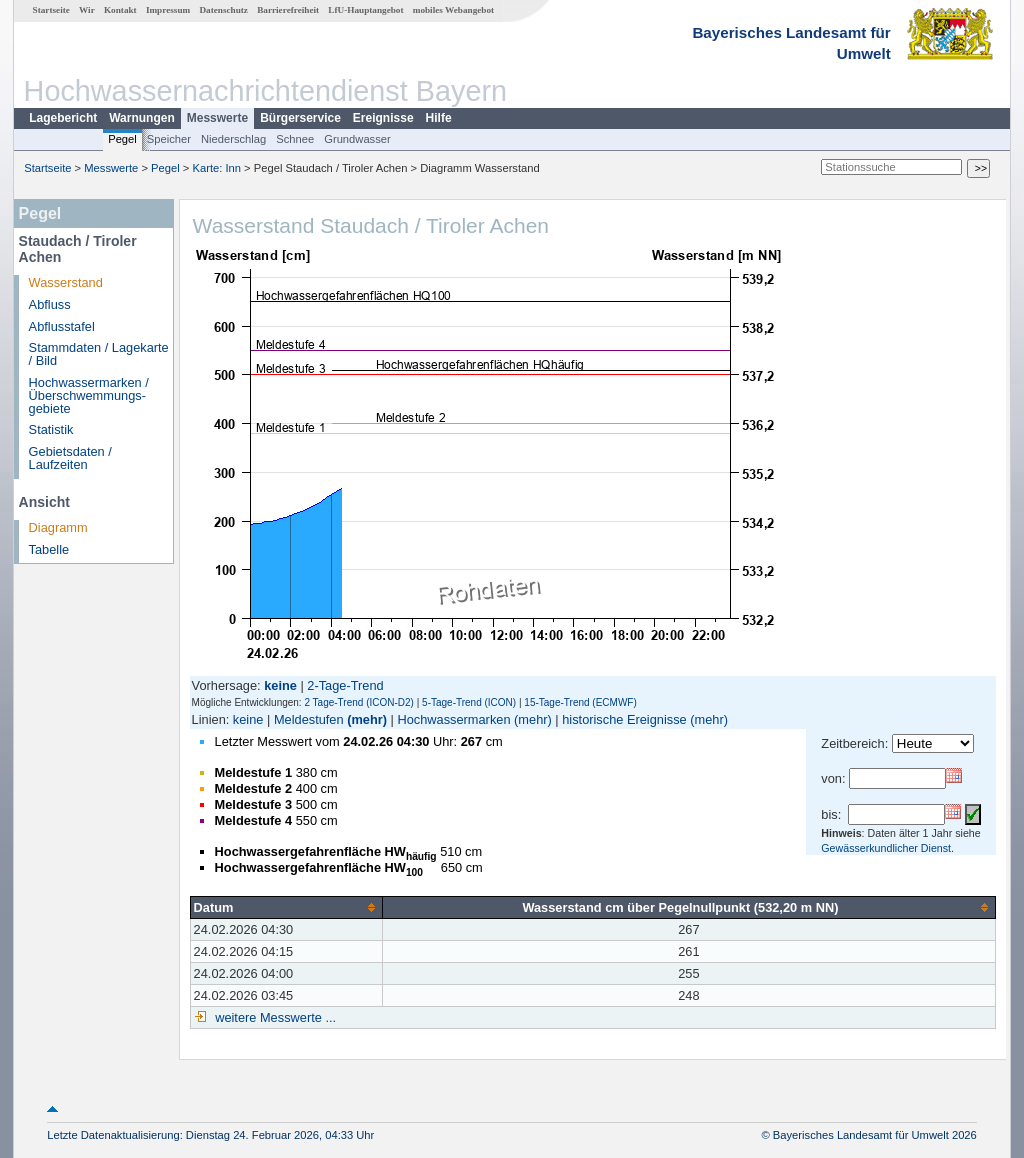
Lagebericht (63, 118)
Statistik (51, 429)
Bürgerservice (300, 118)
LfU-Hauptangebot (365, 10)
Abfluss (50, 304)
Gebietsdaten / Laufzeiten (70, 458)
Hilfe (439, 118)
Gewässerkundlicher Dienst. (887, 848)
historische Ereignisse (624, 719)
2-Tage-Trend (345, 685)
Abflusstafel (62, 326)
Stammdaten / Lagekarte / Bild (99, 354)
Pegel (122, 139)
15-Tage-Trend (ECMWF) (580, 702)
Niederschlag (233, 139)
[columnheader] (286, 907)
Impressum (168, 10)
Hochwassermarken (453, 719)
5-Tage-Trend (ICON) (469, 702)
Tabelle (49, 549)
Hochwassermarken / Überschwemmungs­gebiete (89, 395)
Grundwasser (357, 139)
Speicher (169, 139)
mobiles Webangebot (453, 10)
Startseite (51, 10)
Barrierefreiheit (288, 10)
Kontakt (120, 10)
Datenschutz (223, 10)
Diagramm (58, 527)
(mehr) (367, 719)
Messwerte (217, 118)
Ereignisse (383, 118)
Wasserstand (66, 282)
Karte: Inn (217, 168)
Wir (87, 10)
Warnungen (142, 118)
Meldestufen (309, 719)
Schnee (295, 139)
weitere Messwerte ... (274, 1017)
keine (248, 719)
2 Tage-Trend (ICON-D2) (358, 702)
